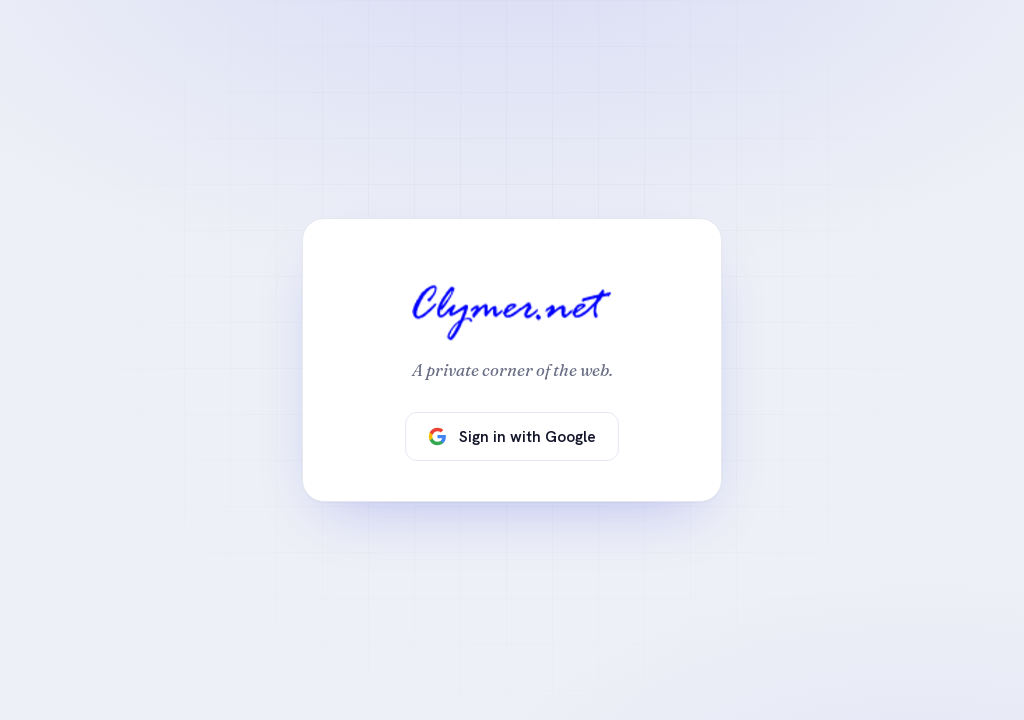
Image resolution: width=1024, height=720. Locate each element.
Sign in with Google (512, 436)
